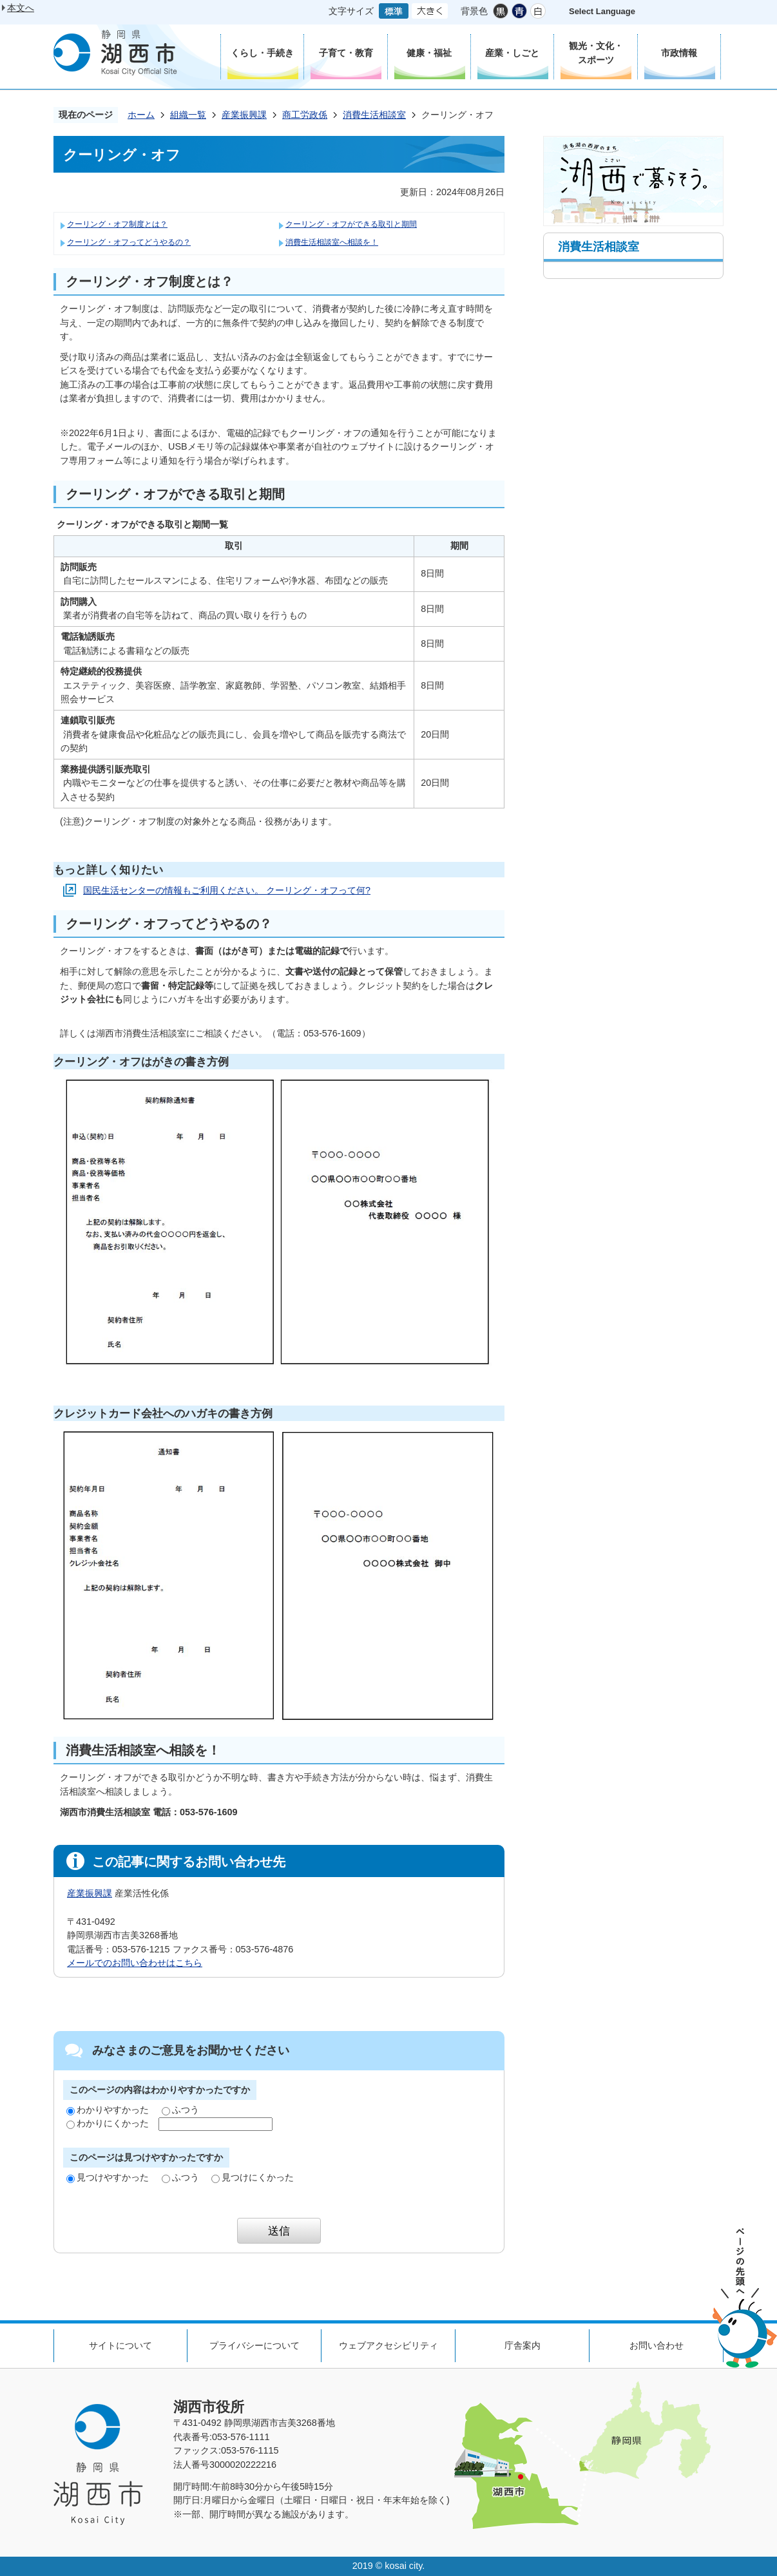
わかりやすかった (107, 2109)
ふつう (180, 2109)
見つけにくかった (252, 2177)
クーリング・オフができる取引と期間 (351, 224)
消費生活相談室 (374, 115)
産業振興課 (244, 115)
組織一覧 (188, 115)
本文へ (20, 8)
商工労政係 (304, 115)
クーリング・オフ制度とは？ (117, 224)
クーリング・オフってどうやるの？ (129, 242)
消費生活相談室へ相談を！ (331, 242)
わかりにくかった (107, 2123)
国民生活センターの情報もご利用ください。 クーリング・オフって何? (226, 890)
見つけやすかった (107, 2177)
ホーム (141, 115)
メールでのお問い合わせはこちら (134, 1963)
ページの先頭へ (745, 2298)
